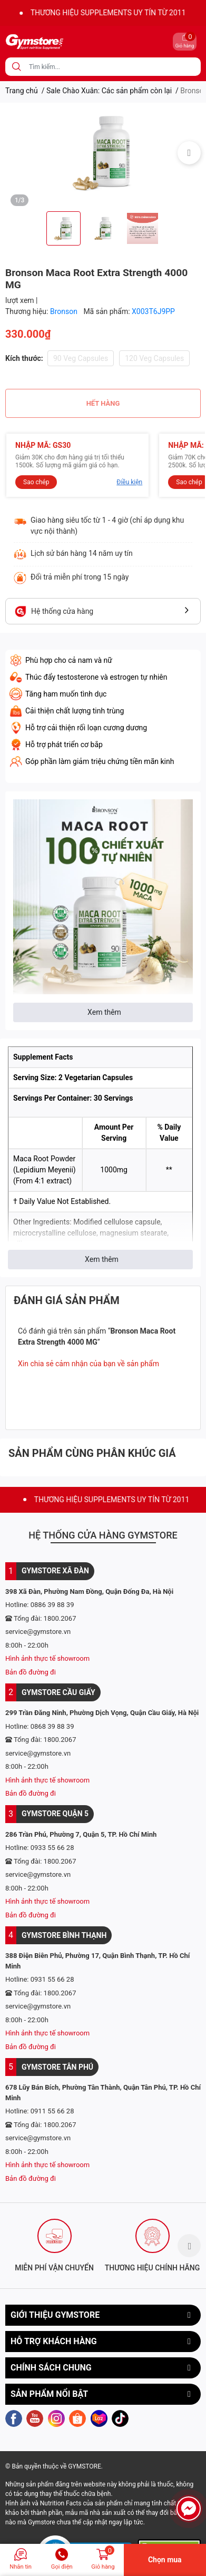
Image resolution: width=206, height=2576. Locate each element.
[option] (103, 153)
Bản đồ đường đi (30, 1672)
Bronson (64, 311)
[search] (16, 66)
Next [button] (189, 152)
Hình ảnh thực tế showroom (47, 1658)
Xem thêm (104, 1012)
